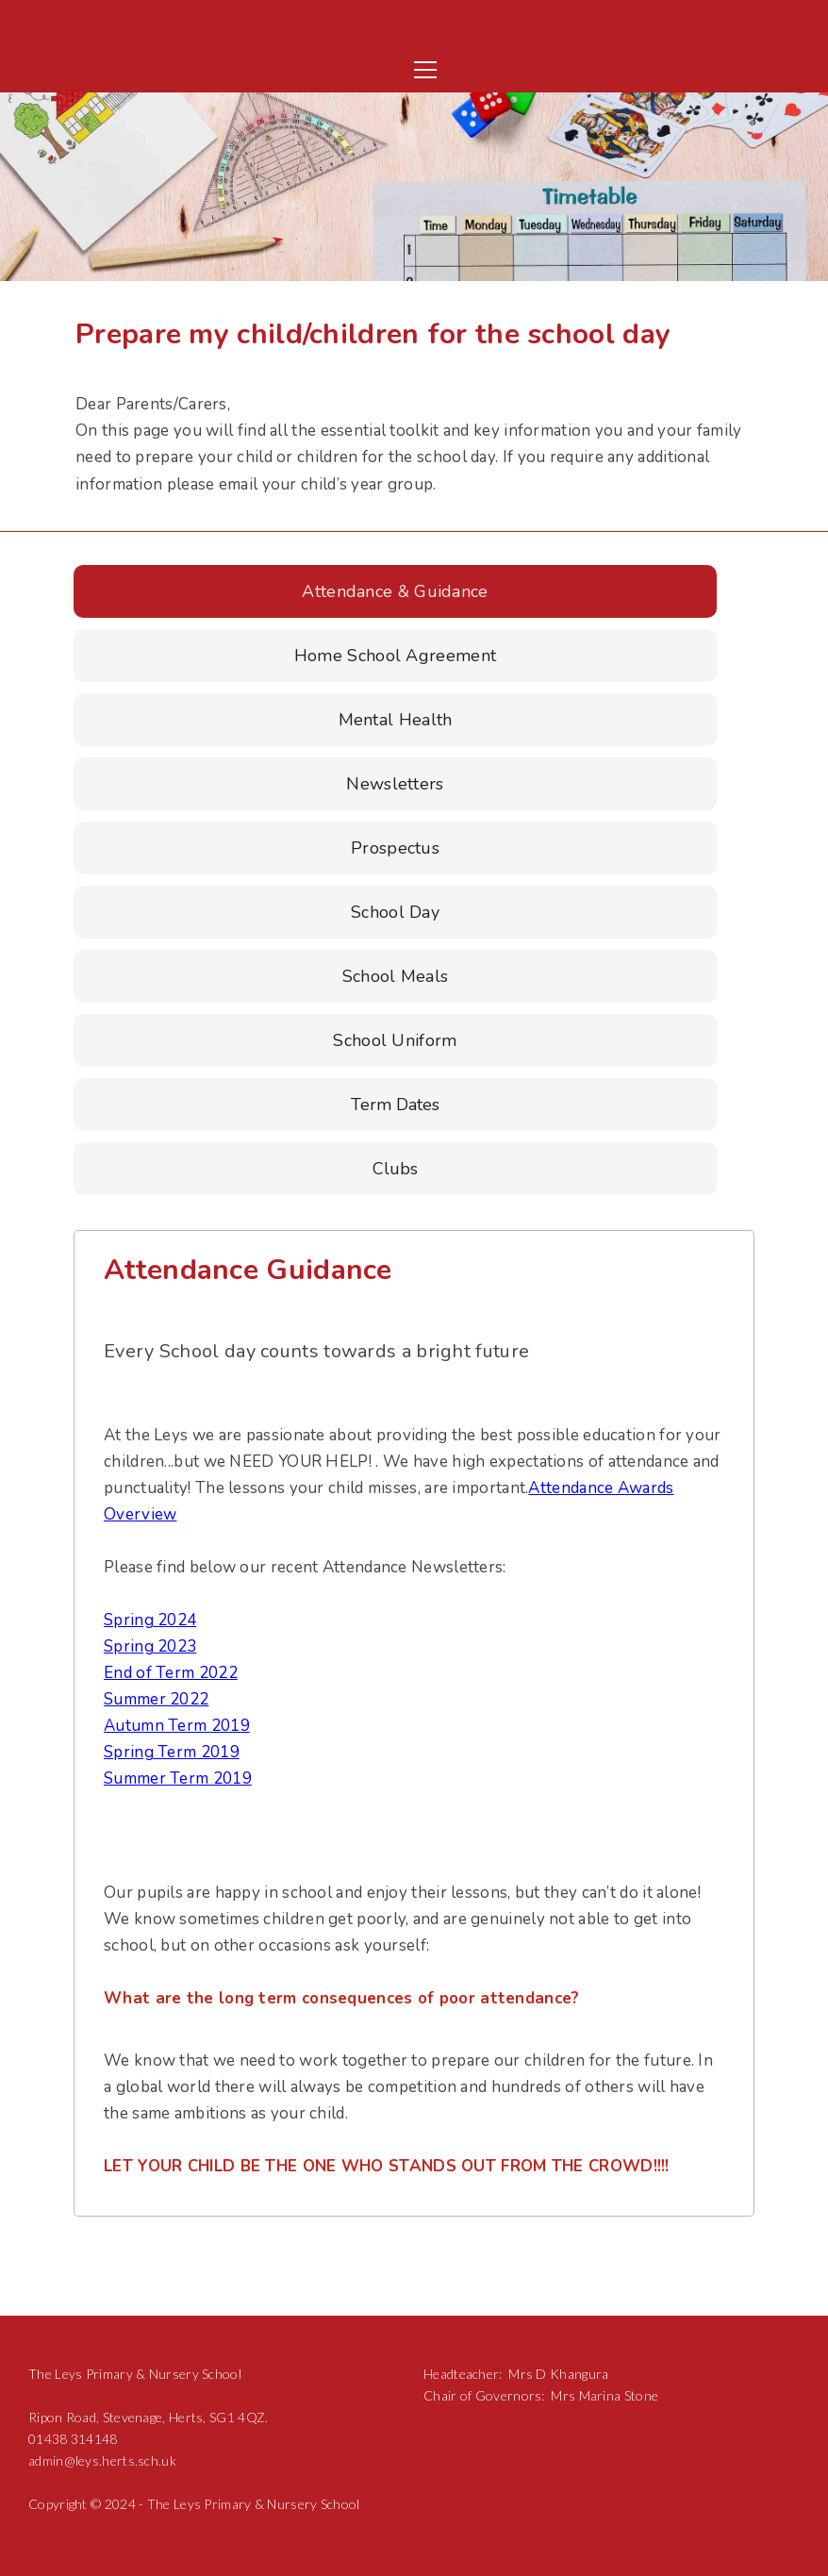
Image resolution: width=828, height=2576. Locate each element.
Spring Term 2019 (172, 1752)
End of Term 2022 (171, 1673)
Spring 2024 (150, 1620)
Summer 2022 (156, 1699)
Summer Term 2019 (178, 1778)
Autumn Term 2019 (177, 1726)
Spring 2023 (150, 1646)
